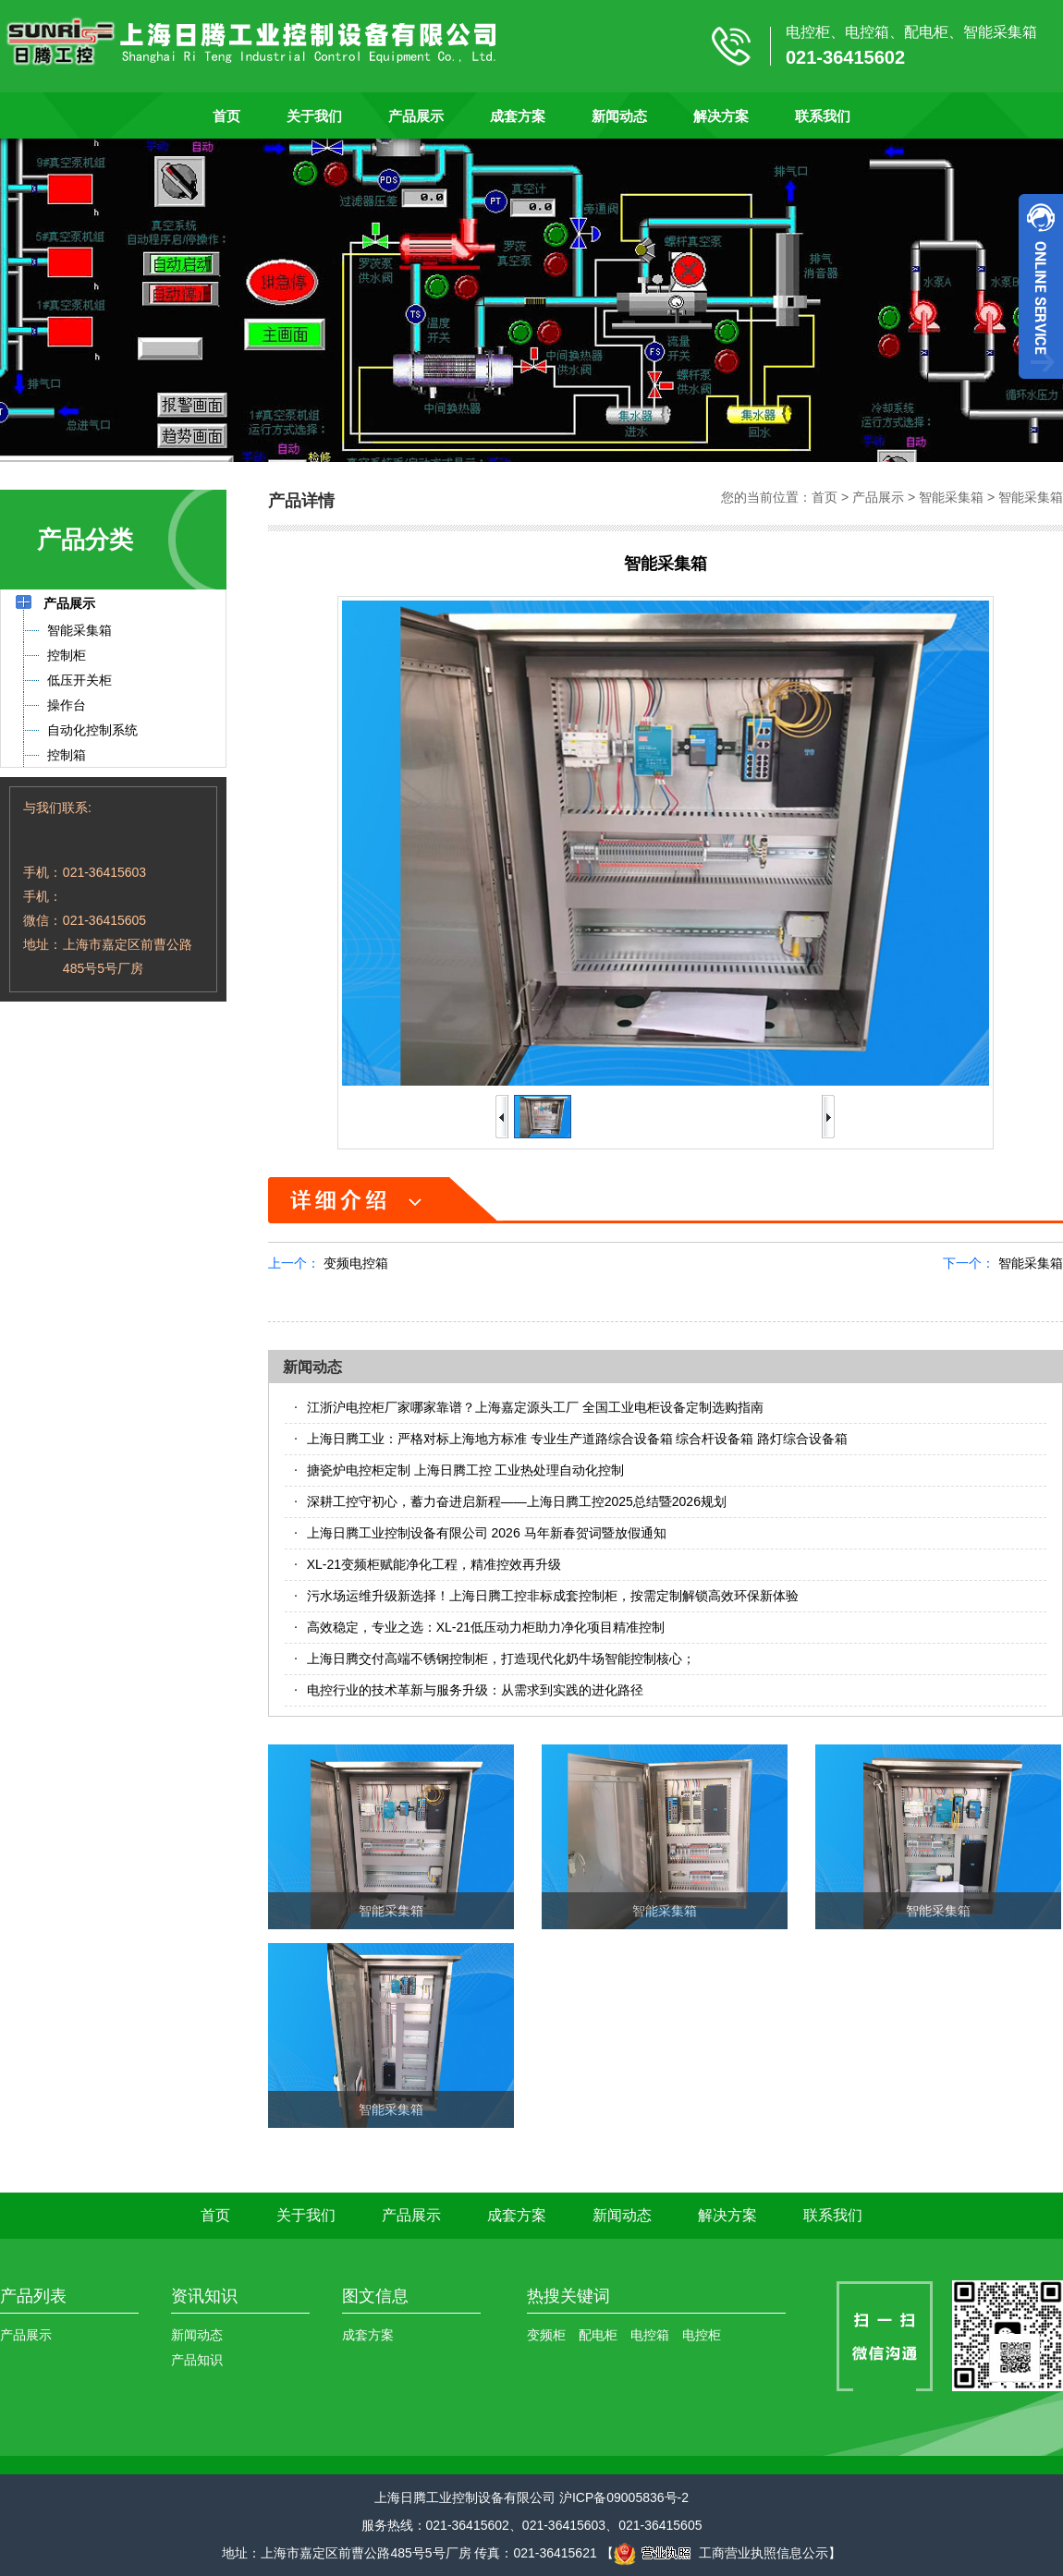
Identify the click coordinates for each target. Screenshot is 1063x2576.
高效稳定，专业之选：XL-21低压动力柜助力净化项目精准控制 (486, 1627)
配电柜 (598, 2334)
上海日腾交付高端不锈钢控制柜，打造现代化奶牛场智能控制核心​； (501, 1658)
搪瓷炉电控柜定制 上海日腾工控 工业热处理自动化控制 (466, 1470)
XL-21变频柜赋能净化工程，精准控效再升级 (434, 1564)
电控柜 (701, 2334)
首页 (226, 116)
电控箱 (649, 2334)
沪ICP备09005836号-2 (624, 2497)
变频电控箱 (356, 1263)
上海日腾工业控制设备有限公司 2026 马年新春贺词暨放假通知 (486, 1532)
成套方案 (517, 116)
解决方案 (721, 116)
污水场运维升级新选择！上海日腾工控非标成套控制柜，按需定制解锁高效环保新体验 (553, 1595)
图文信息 (375, 2296)
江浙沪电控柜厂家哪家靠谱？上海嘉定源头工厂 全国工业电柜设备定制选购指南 (535, 1407)
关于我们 (314, 116)
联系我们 (822, 116)
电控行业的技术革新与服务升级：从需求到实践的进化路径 (475, 1690)
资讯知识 (204, 2296)
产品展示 (416, 116)
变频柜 (546, 2334)
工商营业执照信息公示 (721, 2553)
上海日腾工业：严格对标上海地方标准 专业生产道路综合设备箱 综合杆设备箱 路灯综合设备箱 (578, 1438)
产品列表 (33, 2296)
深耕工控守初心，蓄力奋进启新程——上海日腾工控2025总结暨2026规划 (517, 1501)
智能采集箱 (951, 497)
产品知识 (197, 2359)
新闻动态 (619, 116)
